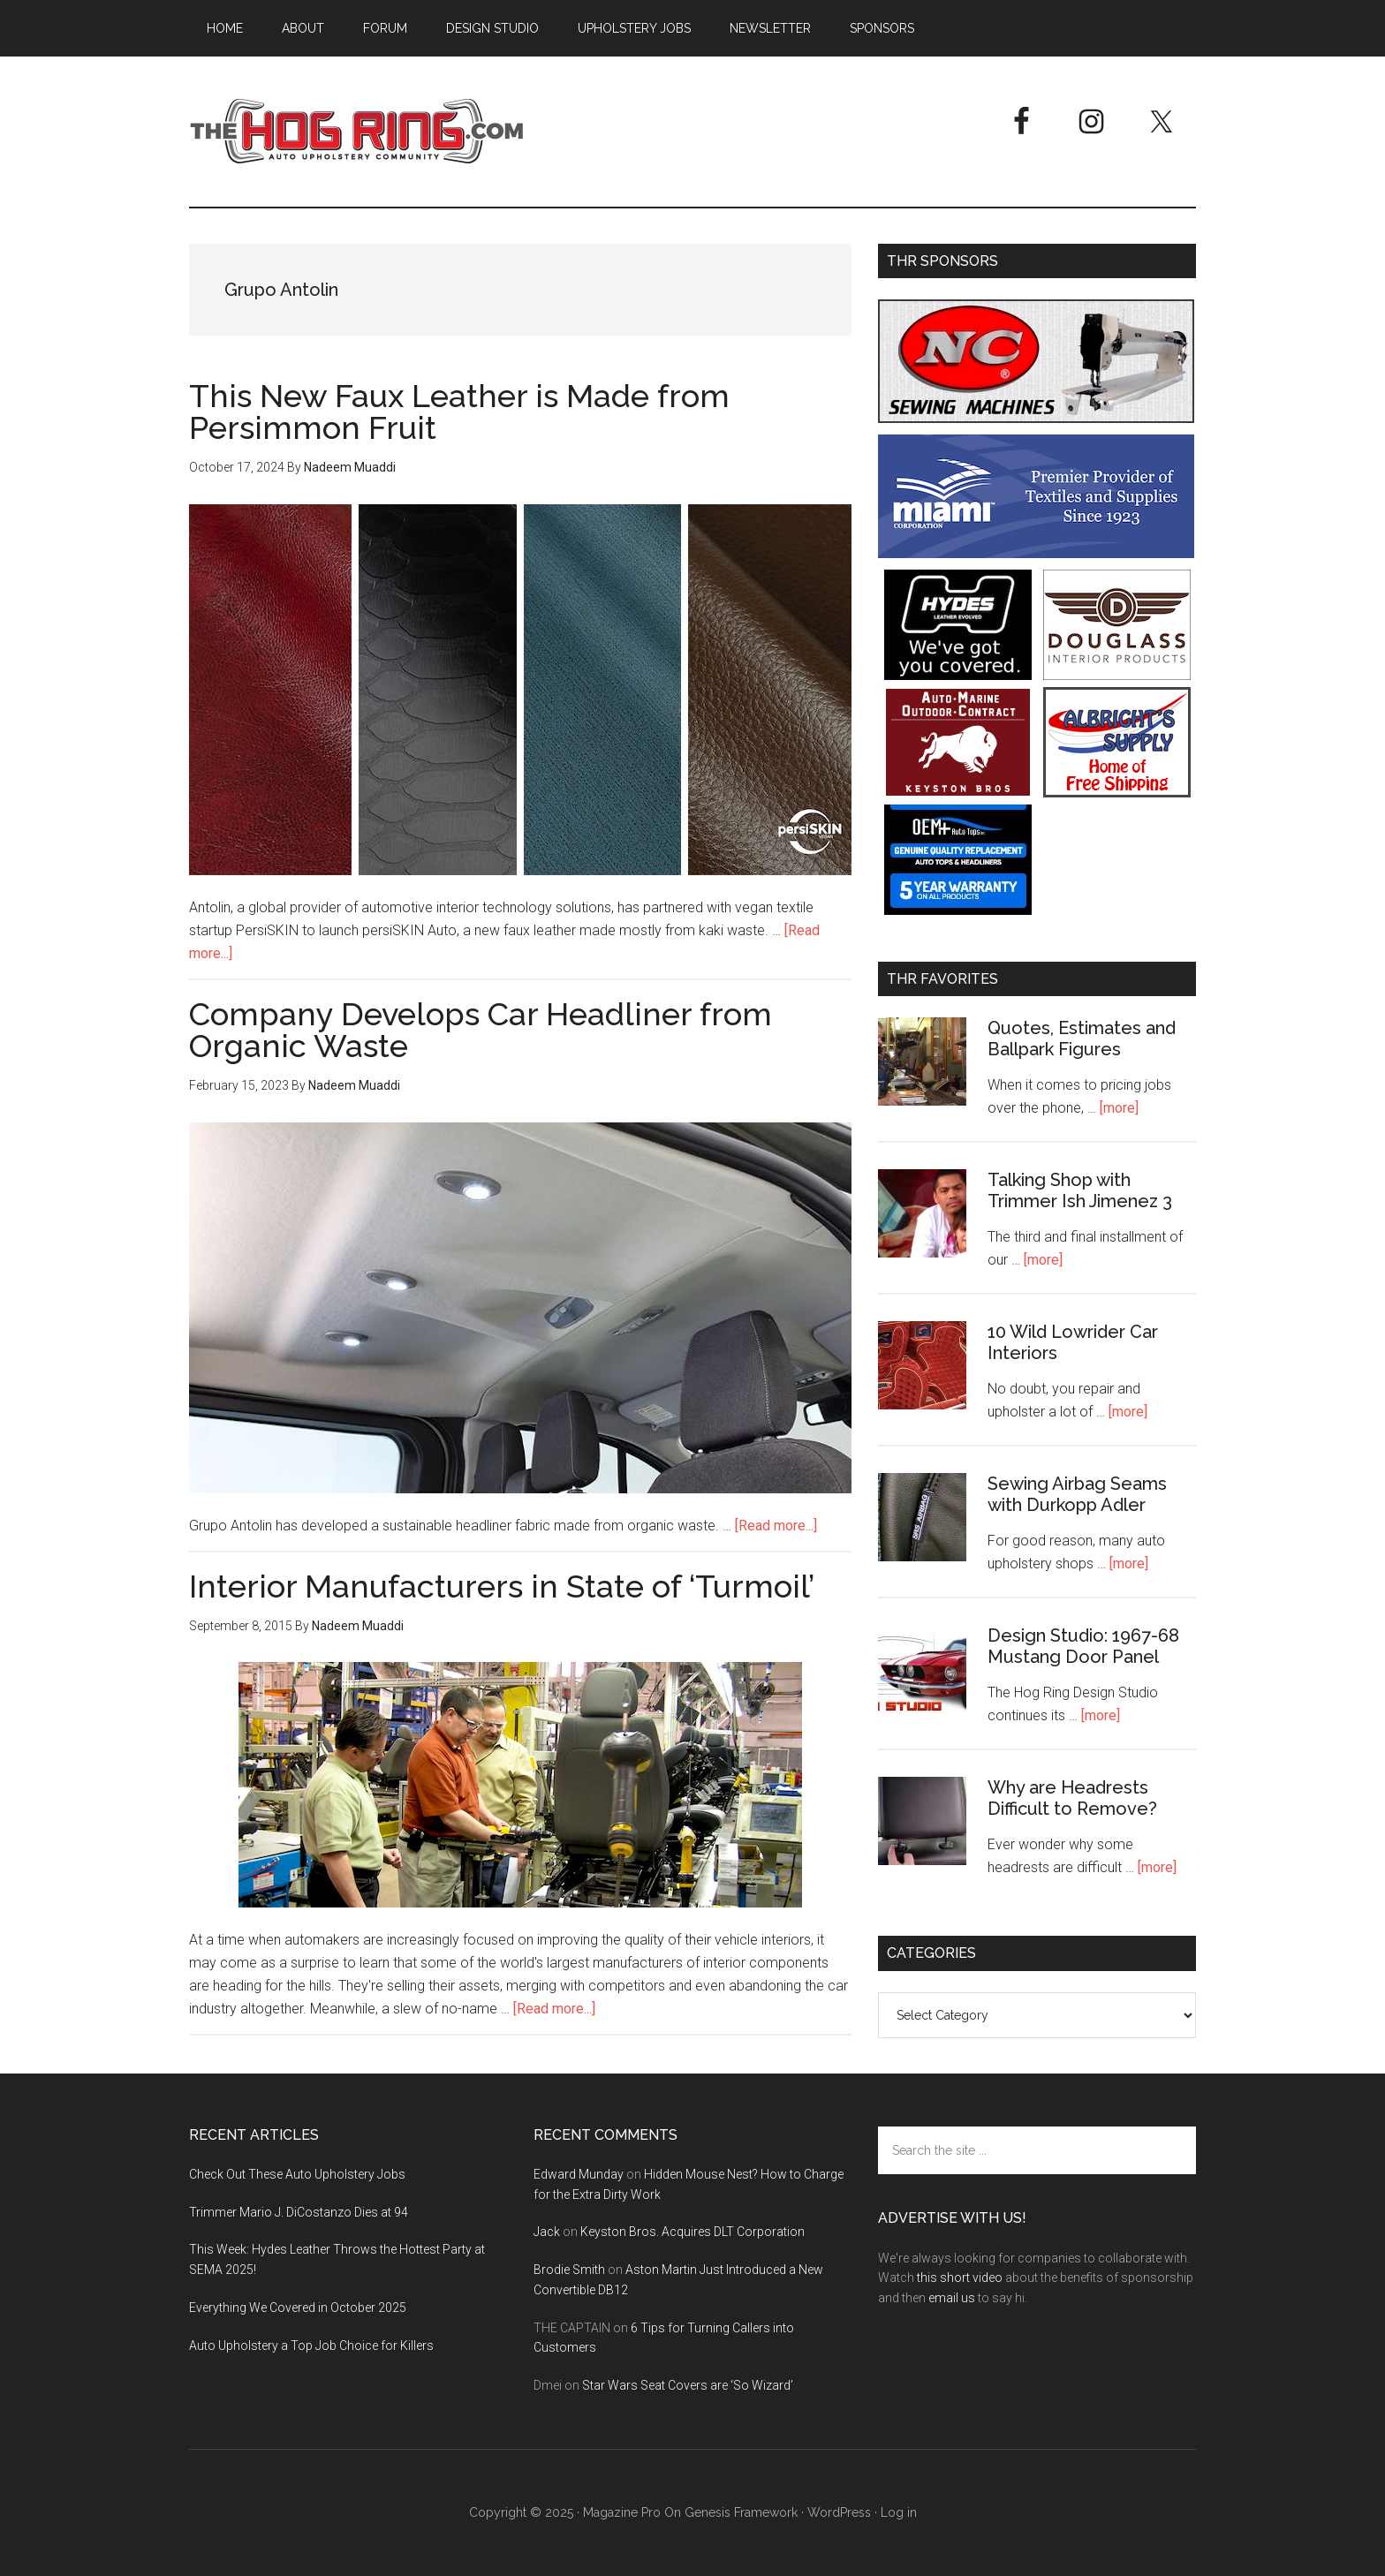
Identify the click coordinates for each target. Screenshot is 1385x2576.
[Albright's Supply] (1117, 792)
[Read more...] (776, 1525)
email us (951, 2298)
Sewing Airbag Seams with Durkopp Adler (1077, 1494)
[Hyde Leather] (958, 675)
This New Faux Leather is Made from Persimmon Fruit (459, 411)
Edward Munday (579, 2174)
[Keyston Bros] (958, 792)
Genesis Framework (741, 2512)
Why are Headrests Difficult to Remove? (1072, 1798)
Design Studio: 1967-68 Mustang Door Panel (1083, 1646)
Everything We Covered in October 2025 (297, 2307)
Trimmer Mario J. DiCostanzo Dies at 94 (298, 2212)
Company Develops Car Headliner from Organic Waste (480, 1029)
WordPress (839, 2512)
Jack (547, 2232)
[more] (1119, 1107)
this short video (960, 2277)
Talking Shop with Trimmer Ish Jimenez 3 (1080, 1190)
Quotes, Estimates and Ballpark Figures (1082, 1038)
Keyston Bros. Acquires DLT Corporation (692, 2232)
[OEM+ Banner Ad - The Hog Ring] (958, 910)
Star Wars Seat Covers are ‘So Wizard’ (687, 2385)
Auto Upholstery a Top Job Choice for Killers (311, 2345)
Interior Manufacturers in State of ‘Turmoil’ (501, 1586)
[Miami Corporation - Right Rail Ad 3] (1036, 553)
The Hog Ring (357, 131)
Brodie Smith (569, 2269)
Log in (899, 2512)
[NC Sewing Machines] (1036, 418)
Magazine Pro (622, 2512)
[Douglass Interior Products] (1117, 675)
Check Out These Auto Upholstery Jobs (297, 2174)
